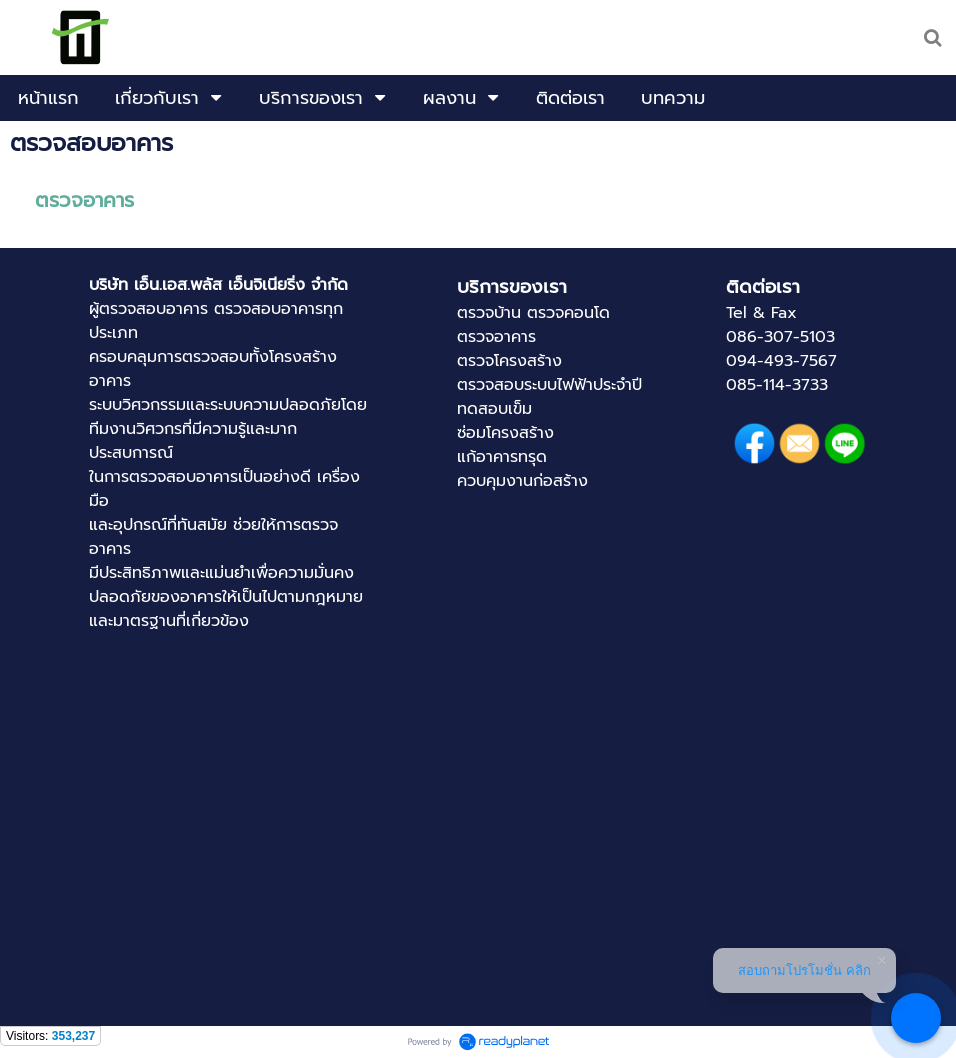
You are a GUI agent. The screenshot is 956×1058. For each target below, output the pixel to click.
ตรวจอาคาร (84, 200)
